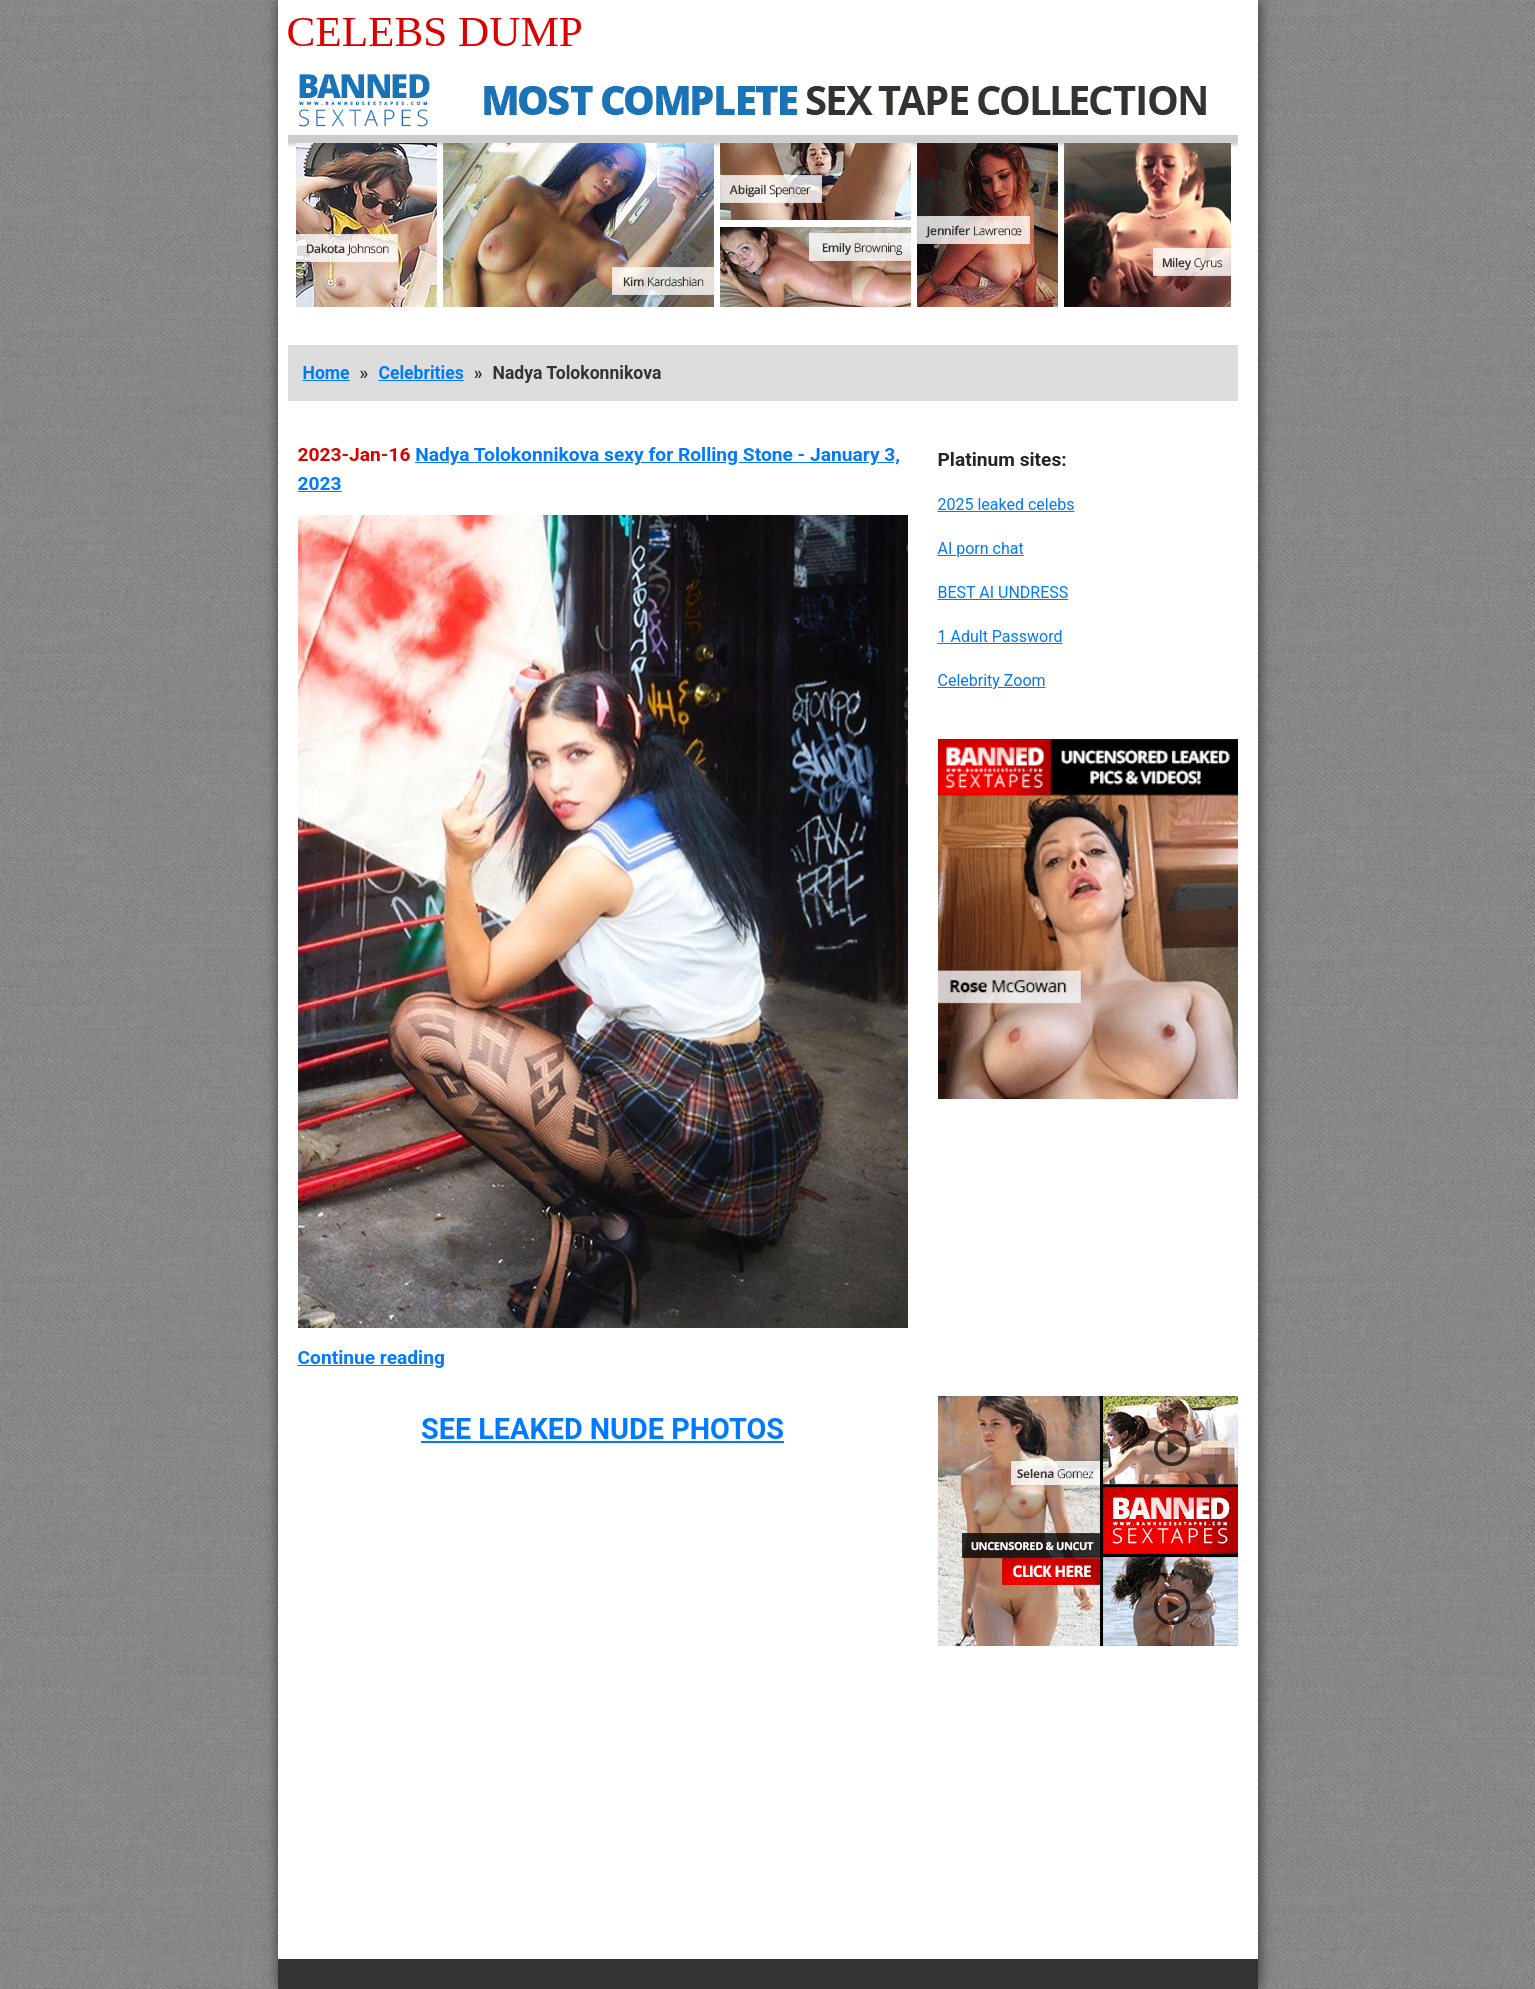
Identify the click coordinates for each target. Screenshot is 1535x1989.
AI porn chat (981, 548)
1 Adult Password (1000, 636)
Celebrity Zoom (992, 680)
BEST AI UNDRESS (1003, 592)
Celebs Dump (435, 31)
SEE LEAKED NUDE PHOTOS (602, 1429)
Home (326, 373)
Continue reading (371, 1357)
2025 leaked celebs (1006, 504)
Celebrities (420, 373)
